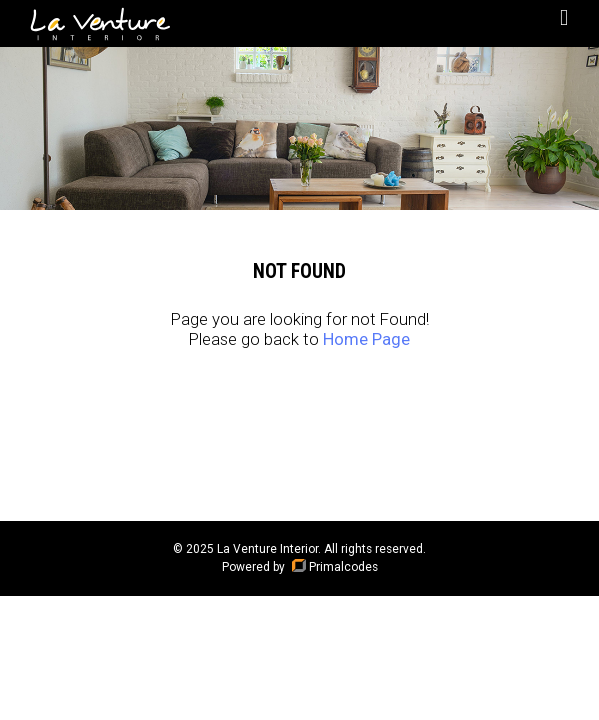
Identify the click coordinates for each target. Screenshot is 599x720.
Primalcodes (333, 567)
